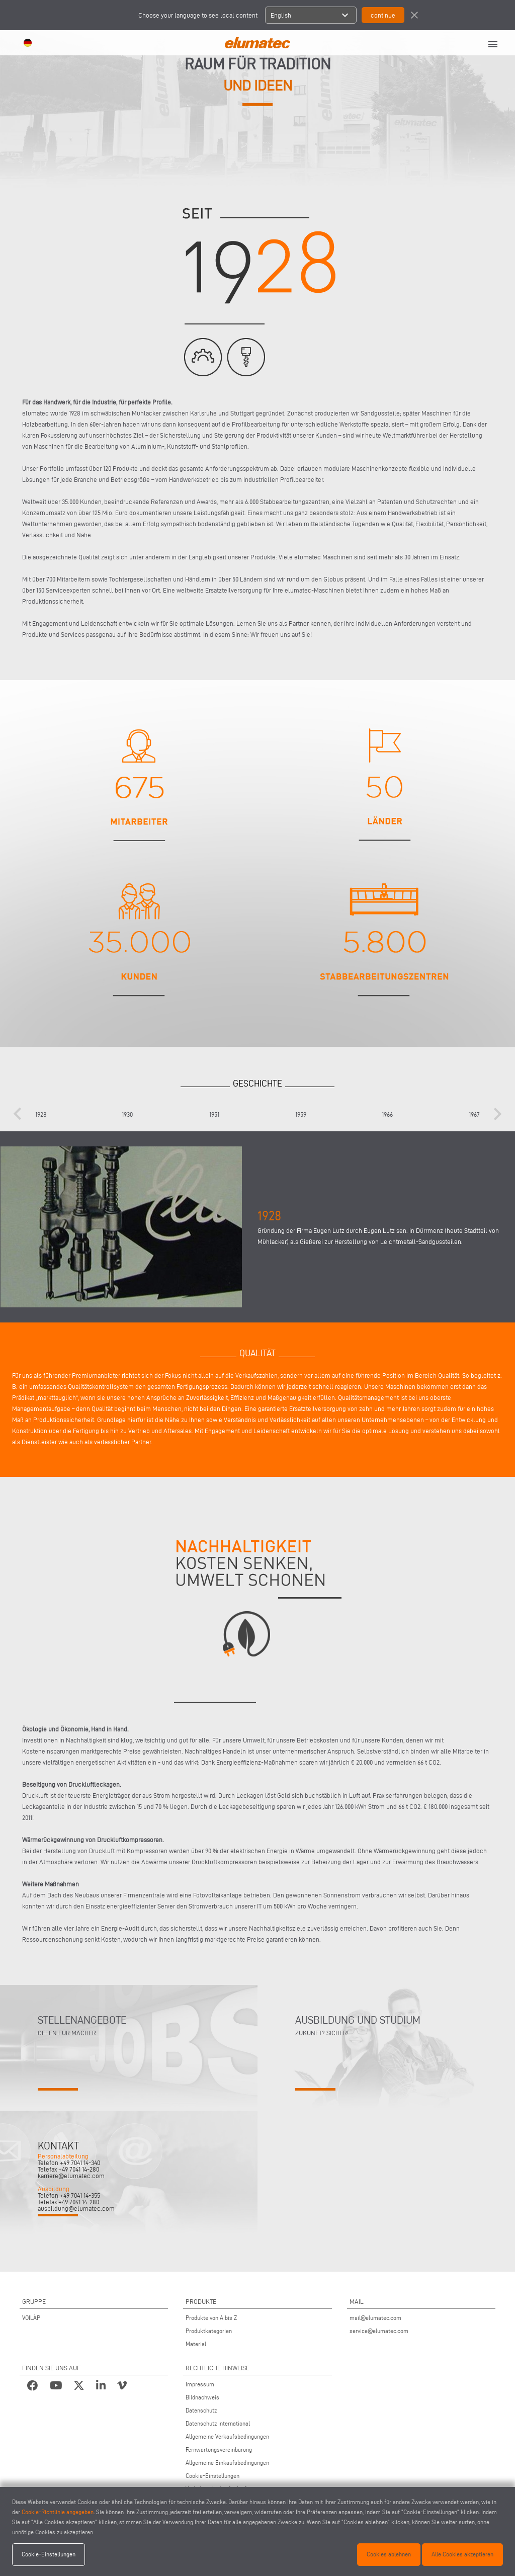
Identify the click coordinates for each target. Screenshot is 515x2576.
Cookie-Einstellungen (212, 2475)
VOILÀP (31, 2317)
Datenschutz (201, 2410)
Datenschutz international (218, 2423)
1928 (41, 1114)
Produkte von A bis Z (211, 2317)
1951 (214, 1114)
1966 (387, 1114)
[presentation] (17, 1114)
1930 (127, 1114)
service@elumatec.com (379, 2331)
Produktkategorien (209, 2331)
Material (196, 2344)
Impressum (200, 2384)
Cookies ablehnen (389, 2554)
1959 (300, 1114)
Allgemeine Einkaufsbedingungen (227, 2462)
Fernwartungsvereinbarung (219, 2449)
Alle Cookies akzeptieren (462, 2554)
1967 (474, 1114)
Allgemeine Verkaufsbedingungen (227, 2436)
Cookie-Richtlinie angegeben (58, 2512)
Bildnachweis (202, 2397)
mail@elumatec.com (375, 2317)
